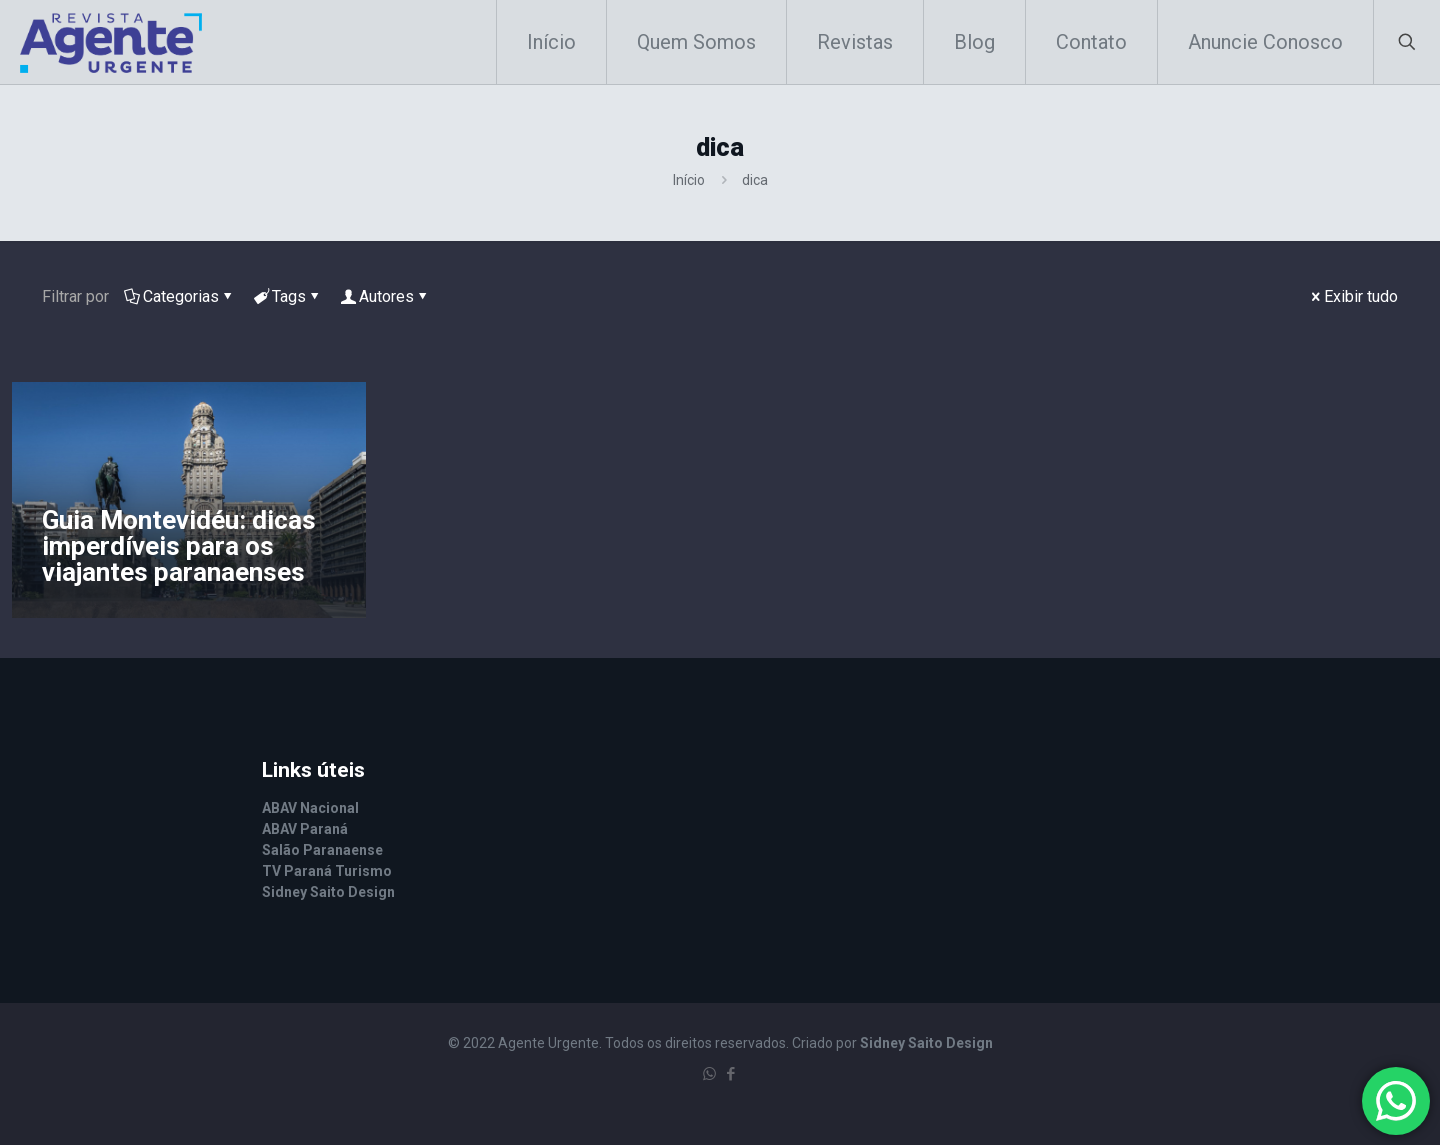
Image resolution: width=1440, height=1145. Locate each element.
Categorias (179, 296)
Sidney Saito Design (926, 1043)
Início (689, 180)
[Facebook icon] (730, 1074)
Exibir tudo (1353, 296)
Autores (385, 296)
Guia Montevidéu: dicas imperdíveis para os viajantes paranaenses (179, 546)
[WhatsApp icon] (709, 1074)
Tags (287, 296)
